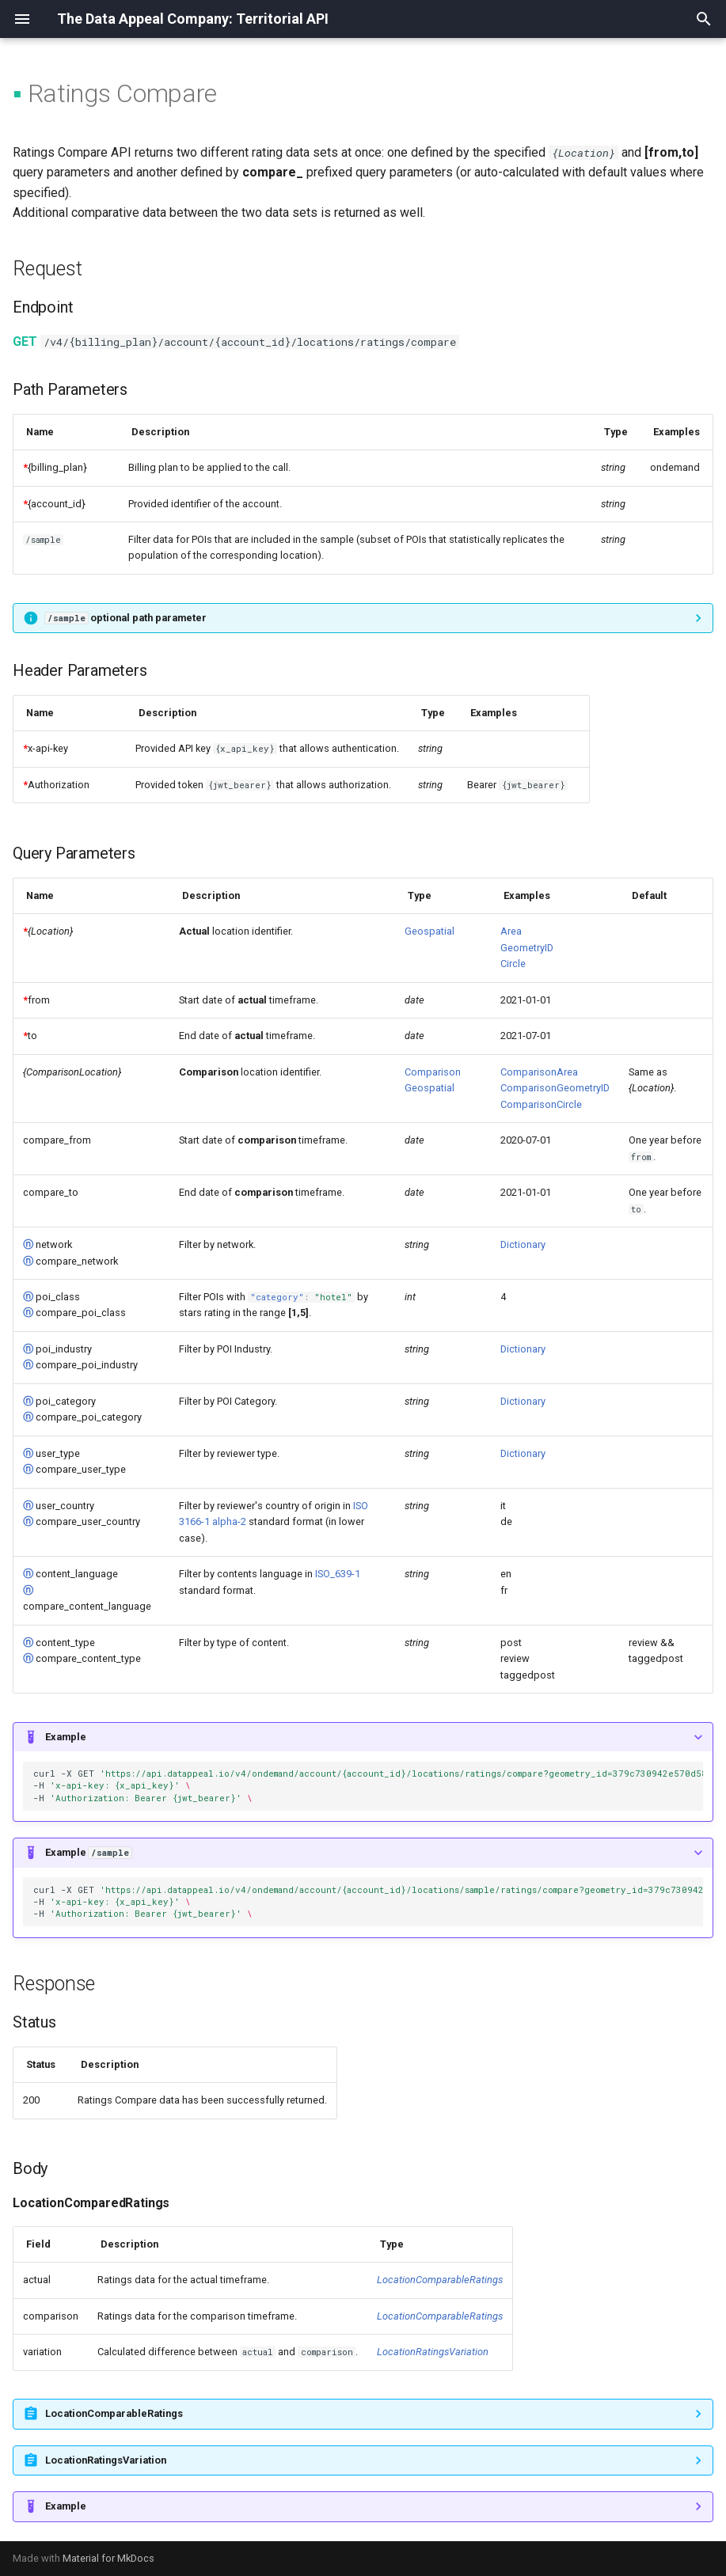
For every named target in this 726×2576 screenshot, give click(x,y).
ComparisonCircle (541, 1104)
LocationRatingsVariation (432, 2352)
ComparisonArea (539, 1072)
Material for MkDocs (108, 2558)
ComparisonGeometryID (555, 1088)
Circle (513, 963)
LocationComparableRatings (440, 2280)
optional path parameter (126, 618)
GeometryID (526, 948)
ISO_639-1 (337, 1574)
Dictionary (522, 1244)
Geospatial (429, 931)
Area (511, 931)
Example (65, 1737)
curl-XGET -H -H (368, 1785)
